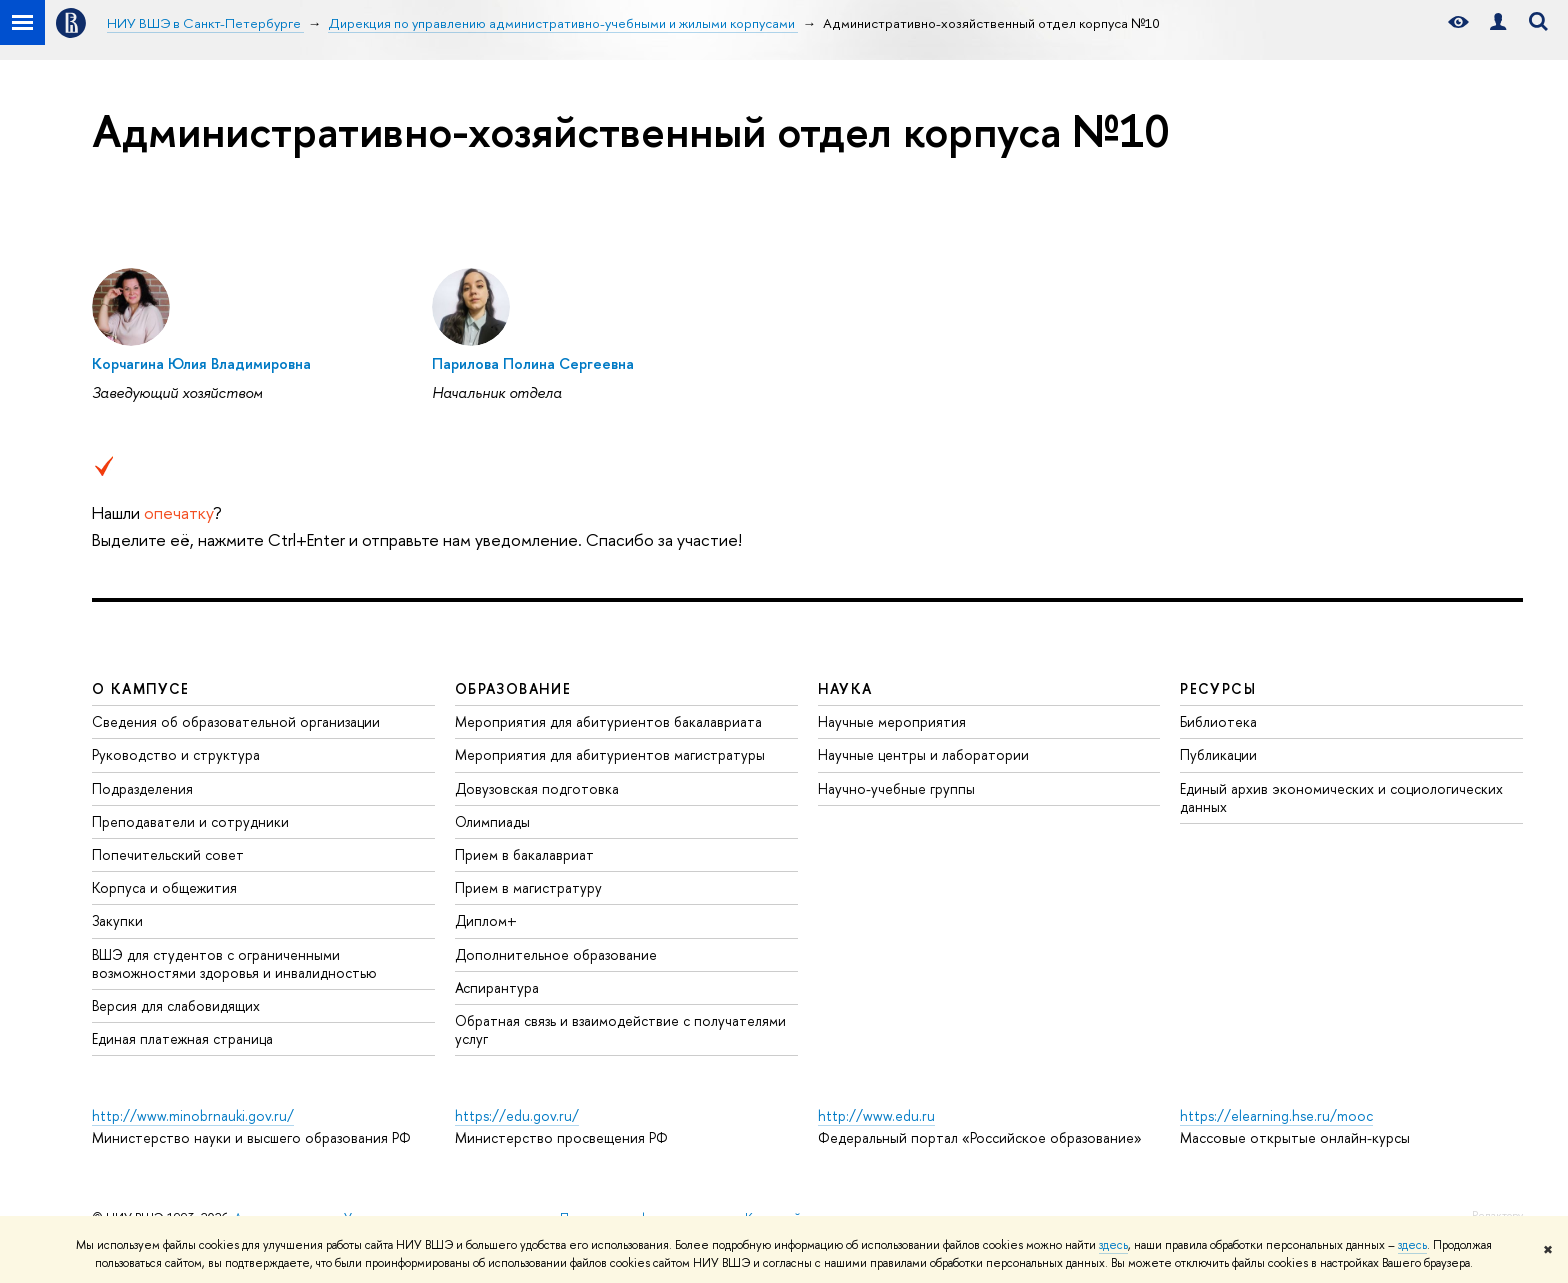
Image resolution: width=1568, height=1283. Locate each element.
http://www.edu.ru (876, 1115)
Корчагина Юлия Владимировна (201, 363)
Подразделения (142, 788)
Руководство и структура (176, 754)
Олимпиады (492, 821)
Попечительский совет (168, 854)
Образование (513, 688)
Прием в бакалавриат (524, 854)
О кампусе (141, 688)
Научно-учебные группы (896, 788)
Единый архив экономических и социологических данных (1341, 797)
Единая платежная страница (182, 1038)
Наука (845, 688)
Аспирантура (497, 987)
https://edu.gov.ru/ (517, 1115)
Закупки (117, 920)
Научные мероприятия (892, 721)
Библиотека (1218, 721)
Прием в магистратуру (528, 887)
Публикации (1218, 754)
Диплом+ (486, 920)
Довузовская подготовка (537, 788)
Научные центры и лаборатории (923, 754)
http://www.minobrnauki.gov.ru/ (193, 1115)
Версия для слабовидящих (176, 1005)
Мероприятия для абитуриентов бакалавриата (608, 721)
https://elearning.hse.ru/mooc (1276, 1115)
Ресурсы (1218, 688)
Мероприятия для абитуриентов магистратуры (610, 754)
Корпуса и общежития (164, 887)
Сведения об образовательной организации (236, 721)
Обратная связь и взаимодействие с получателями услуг (620, 1029)
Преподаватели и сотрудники (190, 821)
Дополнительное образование (556, 954)
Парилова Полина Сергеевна (533, 363)
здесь (1113, 1245)
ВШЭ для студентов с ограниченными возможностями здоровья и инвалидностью (234, 963)
